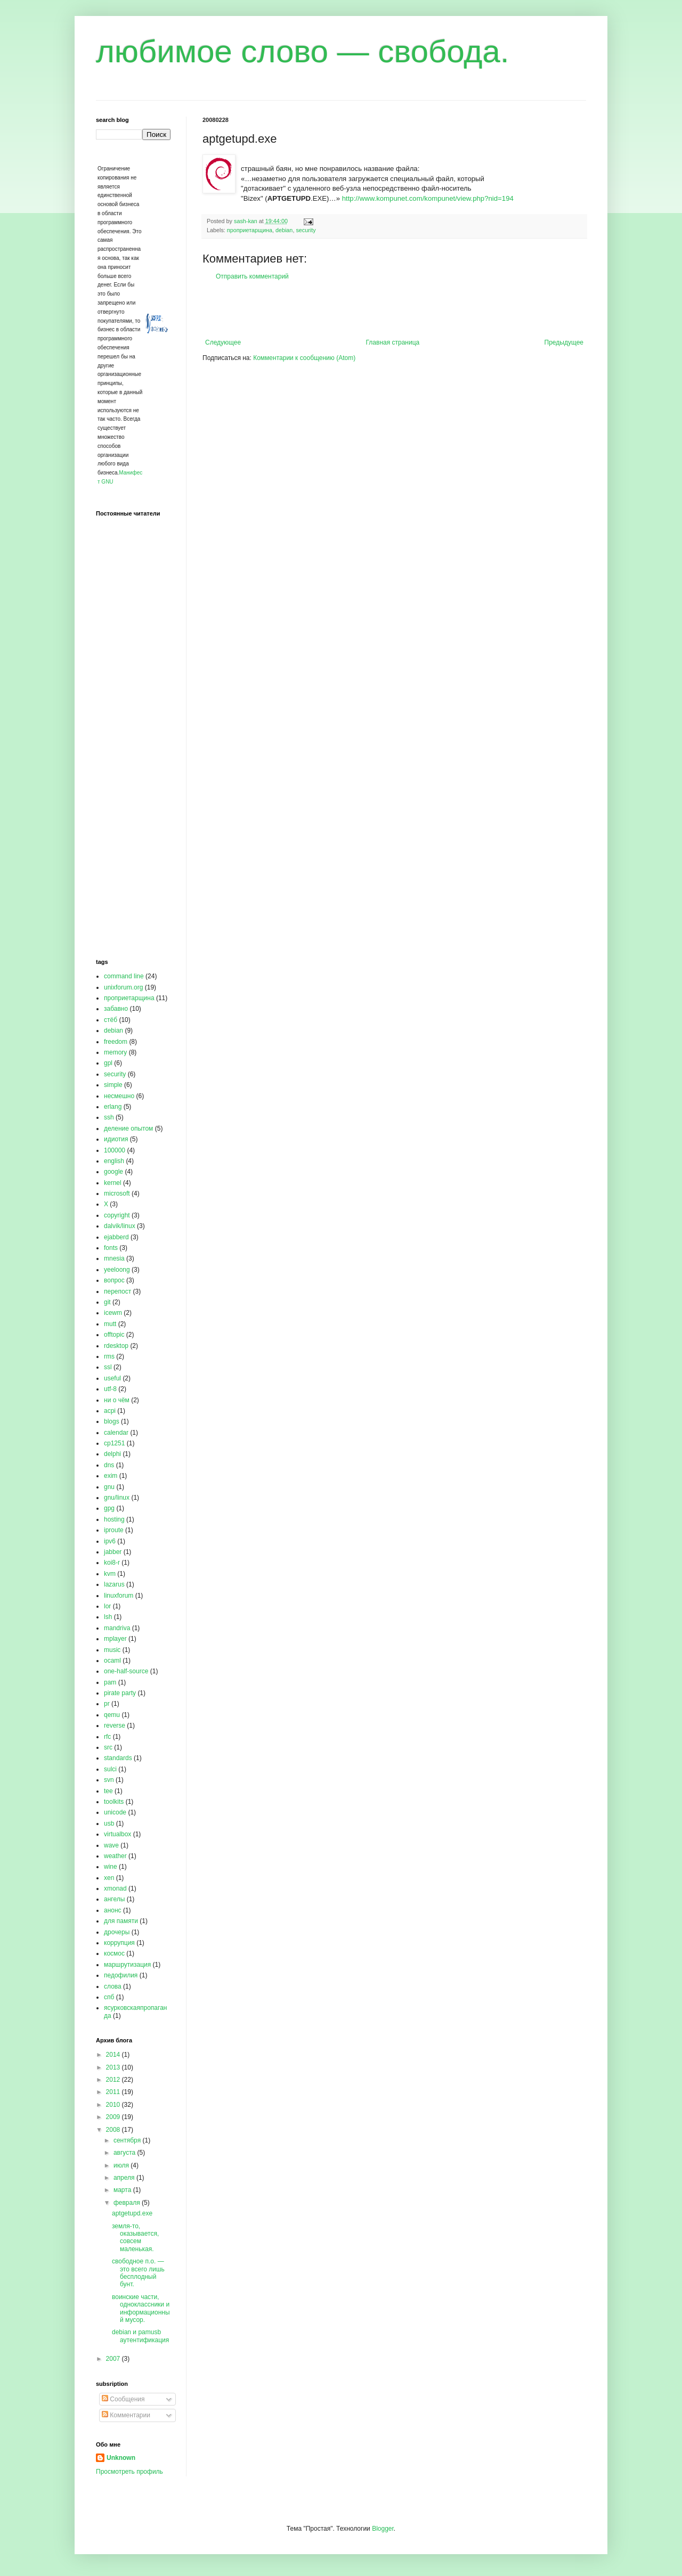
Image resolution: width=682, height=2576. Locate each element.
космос (114, 1953)
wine (110, 1866)
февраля (127, 2202)
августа (125, 2152)
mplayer (115, 1638)
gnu (109, 1487)
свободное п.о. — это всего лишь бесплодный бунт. (138, 2273)
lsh (108, 1617)
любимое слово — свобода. (302, 51)
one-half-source (126, 1671)
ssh (109, 1117)
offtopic (114, 1334)
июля (122, 2165)
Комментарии (126, 2415)
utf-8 (110, 1389)
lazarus (114, 1584)
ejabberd (116, 1237)
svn (109, 1780)
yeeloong (117, 1269)
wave (111, 1845)
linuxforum (118, 1595)
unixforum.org (123, 987)
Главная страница (393, 342)
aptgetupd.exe (132, 2213)
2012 (114, 2079)
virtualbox (117, 1834)
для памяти (121, 1921)
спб (109, 1997)
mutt (110, 1324)
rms (109, 1356)
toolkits (114, 1801)
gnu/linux (116, 1497)
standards (118, 1758)
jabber (112, 1552)
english (114, 1161)
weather (115, 1856)
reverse (114, 1725)
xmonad (115, 1888)
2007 (114, 2358)
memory (115, 1052)
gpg (109, 1508)
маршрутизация (127, 1964)
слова (112, 1986)
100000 (114, 1150)
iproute (114, 1530)
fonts (111, 1248)
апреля (124, 2177)
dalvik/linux (119, 1226)
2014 (114, 2054)
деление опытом (128, 1128)
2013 (114, 2067)
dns (109, 1465)
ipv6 (110, 1541)
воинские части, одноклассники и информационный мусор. (141, 2308)
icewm (113, 1312)
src (108, 1747)
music (112, 1650)
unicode (115, 1812)
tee (108, 1791)
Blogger (383, 2528)
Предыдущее (564, 342)
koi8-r (112, 1562)
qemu (112, 1715)
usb (109, 1823)
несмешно (119, 1096)
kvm (110, 1573)
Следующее (223, 342)
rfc (107, 1736)
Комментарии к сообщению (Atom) (304, 358)
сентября (128, 2140)
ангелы (114, 1899)
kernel (112, 1183)
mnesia (114, 1258)
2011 (114, 2092)
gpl (108, 1063)
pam (110, 1682)
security (305, 230)
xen (109, 1878)
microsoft (117, 1193)
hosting (114, 1519)
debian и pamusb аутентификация (140, 2335)
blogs (111, 1421)
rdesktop (116, 1346)
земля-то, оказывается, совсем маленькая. (135, 2237)
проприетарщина (249, 230)
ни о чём (116, 1400)
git (107, 1302)
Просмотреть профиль (129, 2471)
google (113, 1171)
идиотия (116, 1139)
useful (112, 1378)
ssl (108, 1367)
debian (284, 230)
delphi (112, 1454)
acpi (110, 1410)
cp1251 (114, 1443)
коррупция (119, 1943)
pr (107, 1703)
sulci (110, 1769)
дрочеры (116, 1932)
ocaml (112, 1660)
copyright (117, 1215)
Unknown (121, 2457)
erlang (112, 1106)
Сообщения (123, 2399)
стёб (110, 1020)
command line (124, 976)
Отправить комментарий (252, 276)
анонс (112, 1910)
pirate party (120, 1693)
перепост (117, 1291)
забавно (116, 1008)
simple (113, 1085)
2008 (114, 2129)
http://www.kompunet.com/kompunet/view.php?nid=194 (428, 198)
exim (110, 1475)
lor (107, 1606)
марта (123, 2190)
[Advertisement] (394, 309)
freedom (115, 1041)
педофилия (120, 1975)
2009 (114, 2117)
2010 (114, 2104)
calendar (116, 1432)
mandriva (117, 1628)
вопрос (114, 1280)
